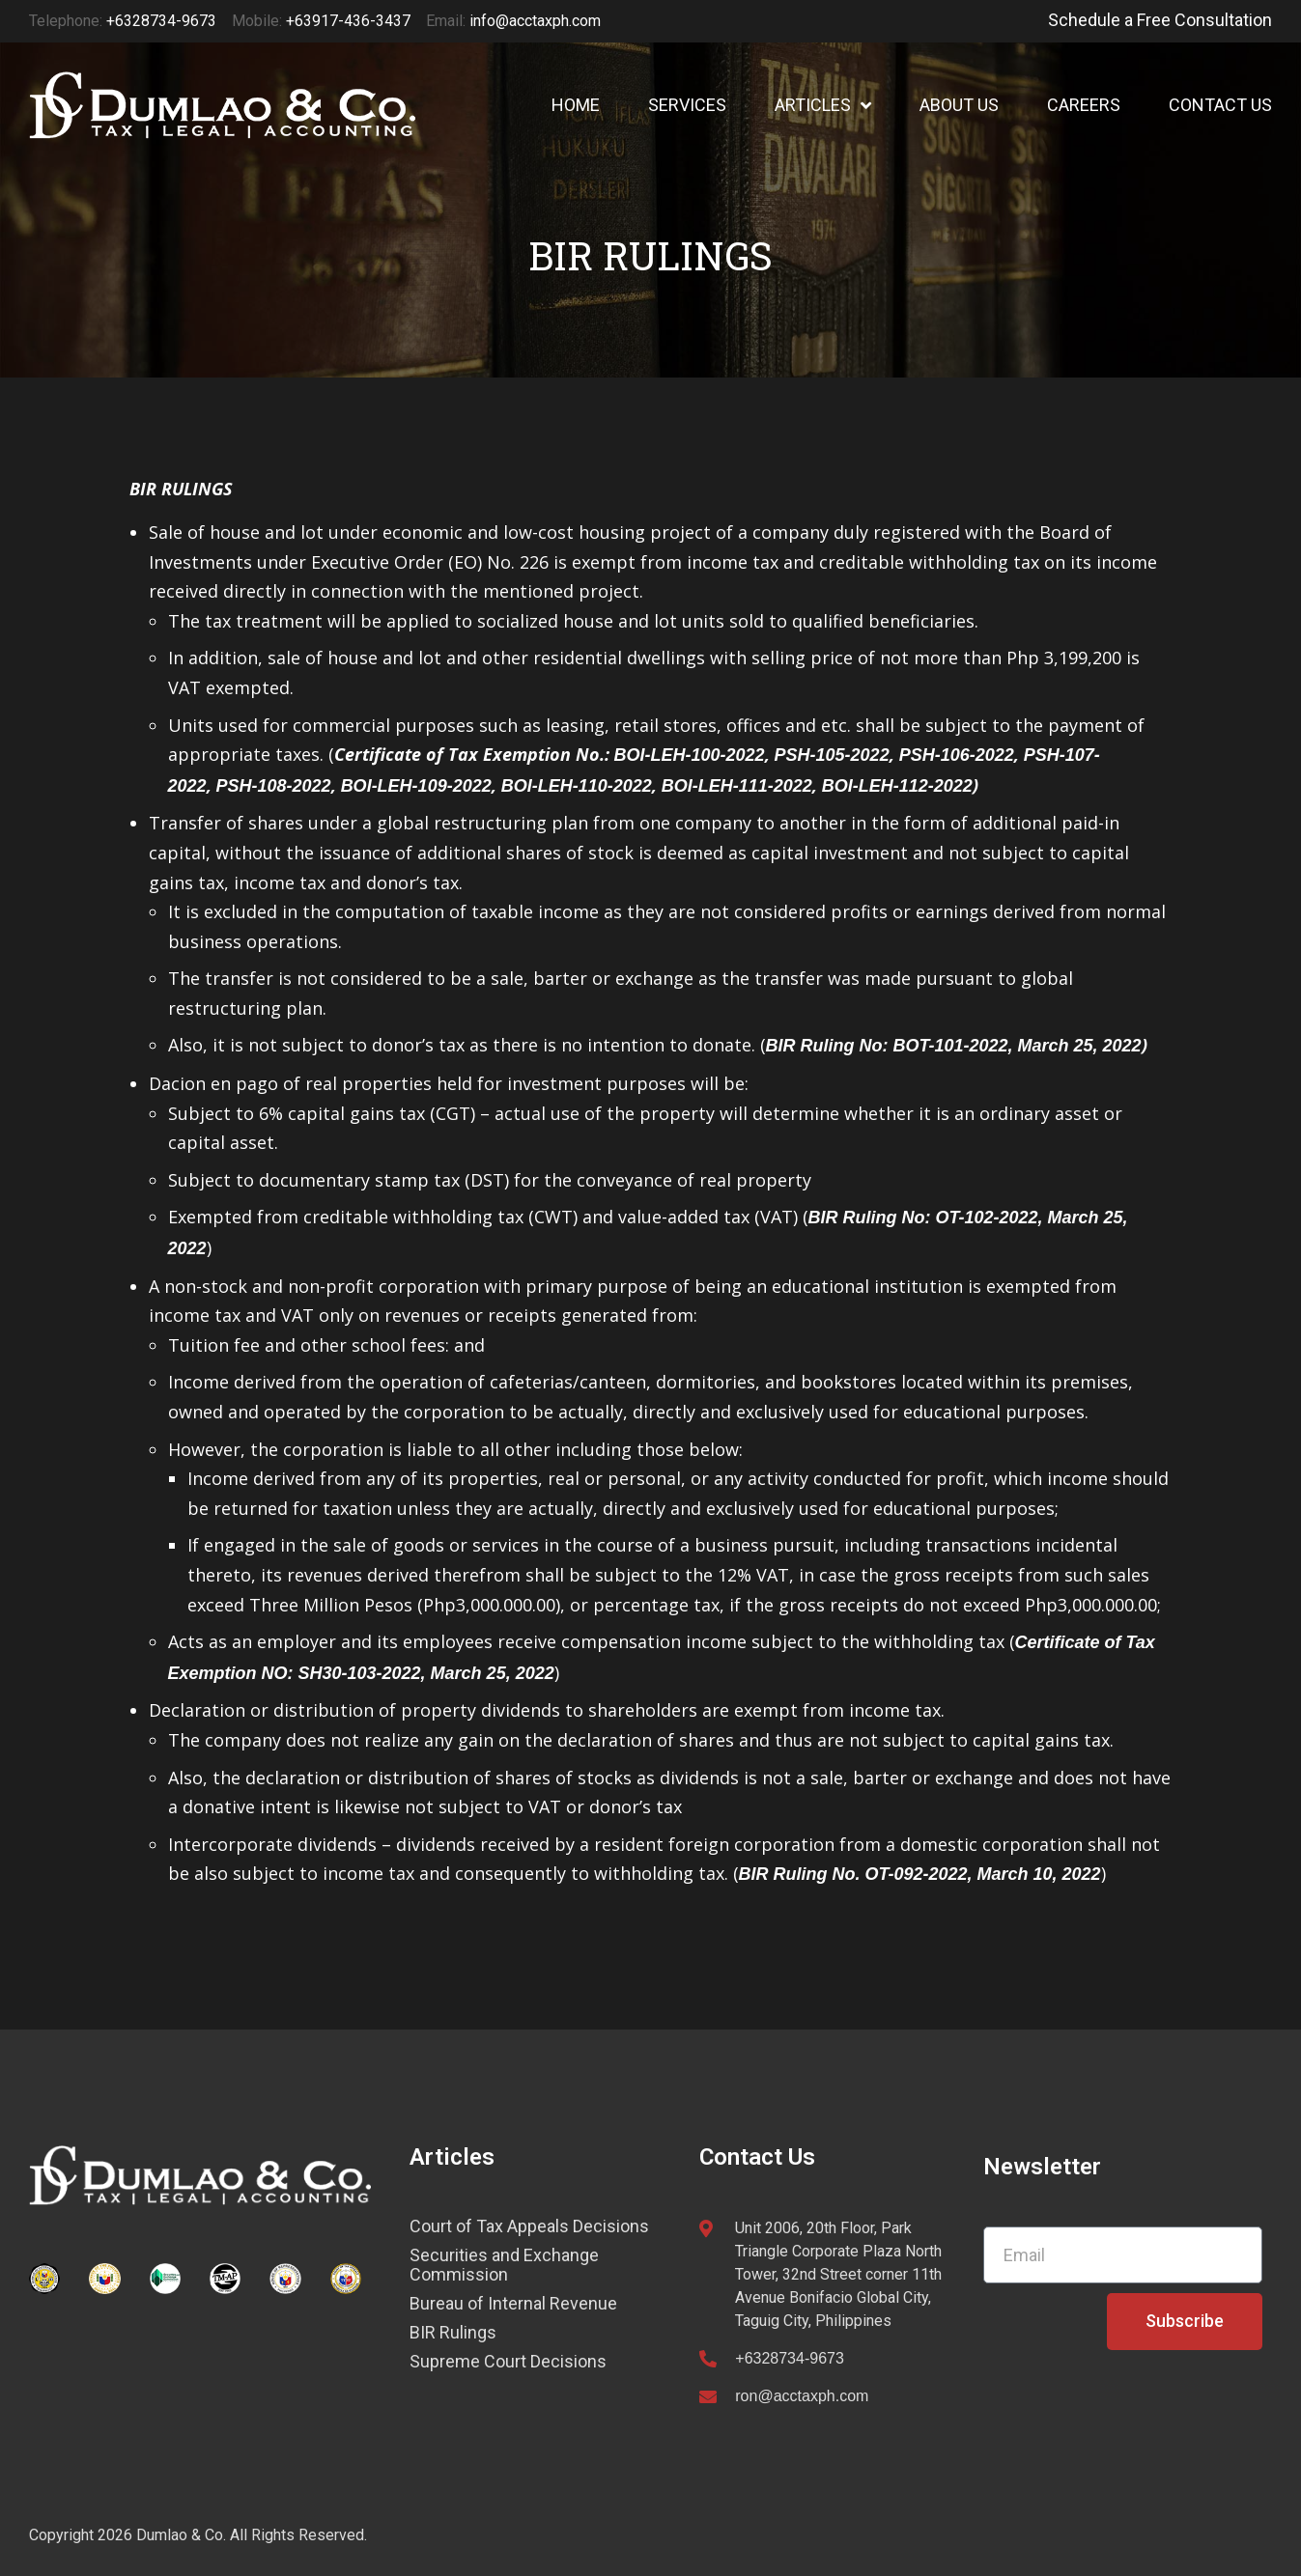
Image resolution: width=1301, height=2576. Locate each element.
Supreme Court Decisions (508, 2361)
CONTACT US (1220, 105)
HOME (576, 105)
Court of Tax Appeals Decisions (529, 2226)
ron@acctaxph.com (801, 2396)
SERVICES (687, 105)
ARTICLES (823, 105)
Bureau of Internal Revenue (513, 2303)
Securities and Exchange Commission (504, 2265)
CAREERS (1083, 105)
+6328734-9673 (789, 2358)
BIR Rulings (453, 2332)
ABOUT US (959, 105)
